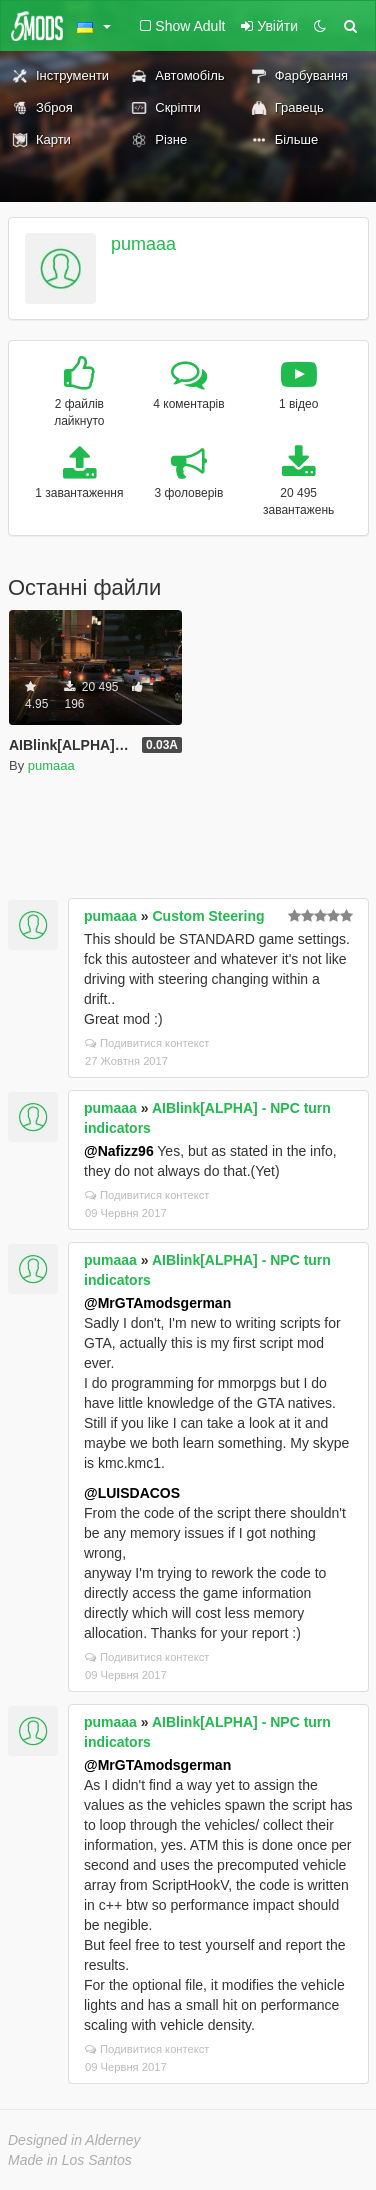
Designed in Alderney (74, 2140)
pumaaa (143, 244)
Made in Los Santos (70, 2160)
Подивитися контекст (147, 1043)
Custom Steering (209, 916)
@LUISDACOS (132, 1493)
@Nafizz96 (119, 1151)
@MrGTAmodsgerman (157, 1303)
